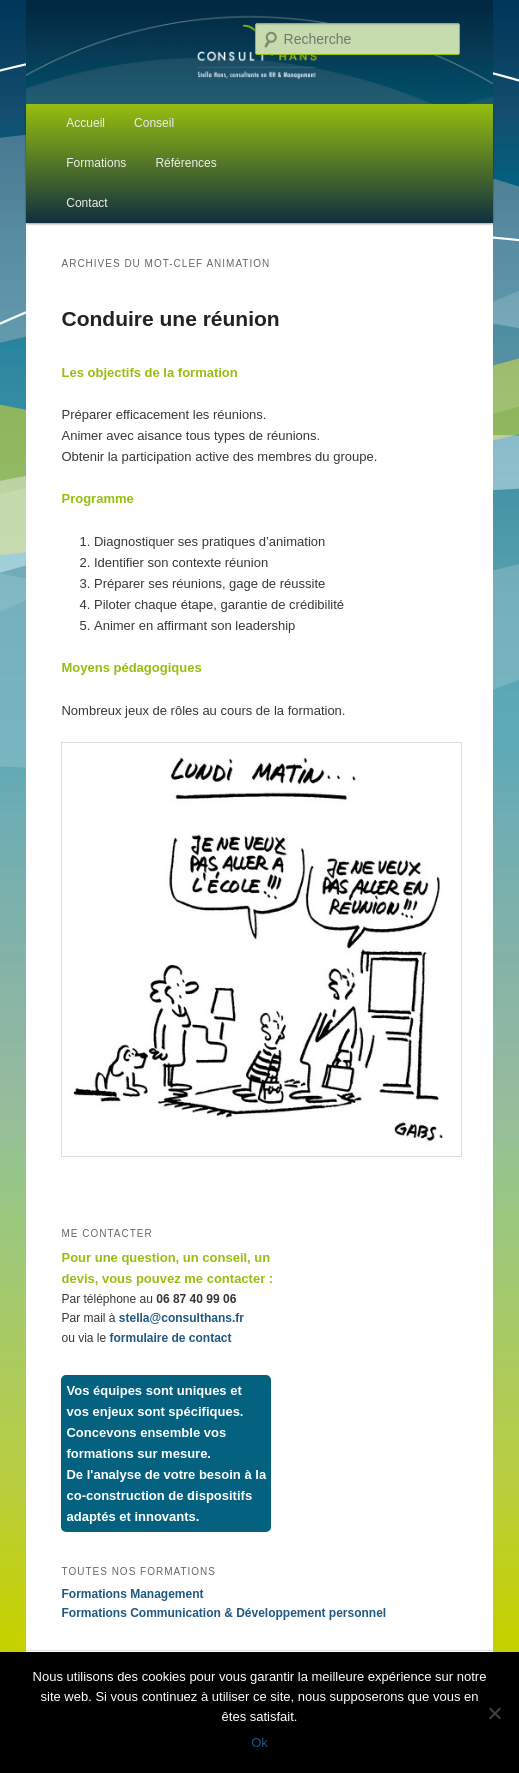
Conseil (154, 123)
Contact (86, 203)
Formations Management (132, 1594)
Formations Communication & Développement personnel (223, 1613)
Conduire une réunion (170, 318)
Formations (96, 163)
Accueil (85, 123)
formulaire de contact (171, 1338)
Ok (259, 1742)
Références (185, 163)
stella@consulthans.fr (181, 1318)
